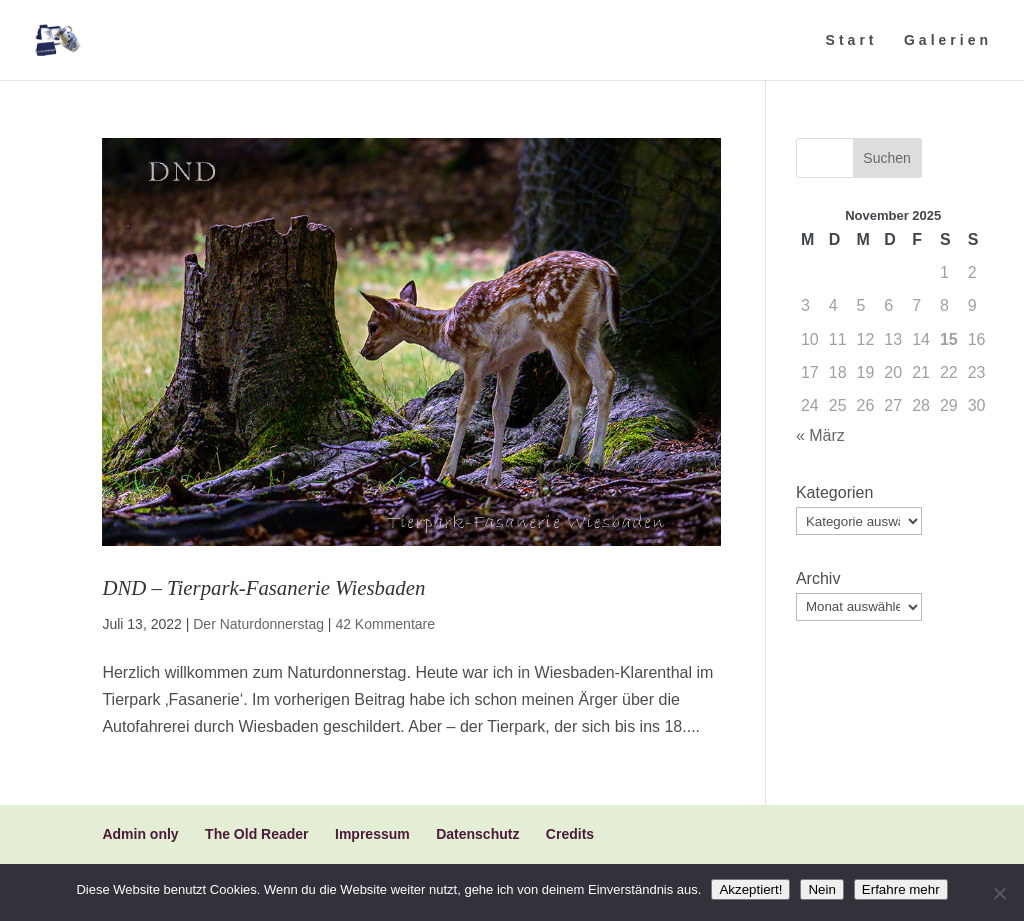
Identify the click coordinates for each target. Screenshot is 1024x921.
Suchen (886, 158)
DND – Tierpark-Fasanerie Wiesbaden (263, 587)
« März (820, 435)
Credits (570, 834)
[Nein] (999, 893)
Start (852, 40)
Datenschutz (477, 834)
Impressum (372, 834)
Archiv (818, 578)
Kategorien (834, 492)
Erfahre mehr (901, 889)
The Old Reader (256, 834)
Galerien (948, 40)
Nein (821, 889)
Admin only (140, 834)
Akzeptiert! (750, 889)
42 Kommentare (385, 624)
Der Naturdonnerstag (258, 624)
